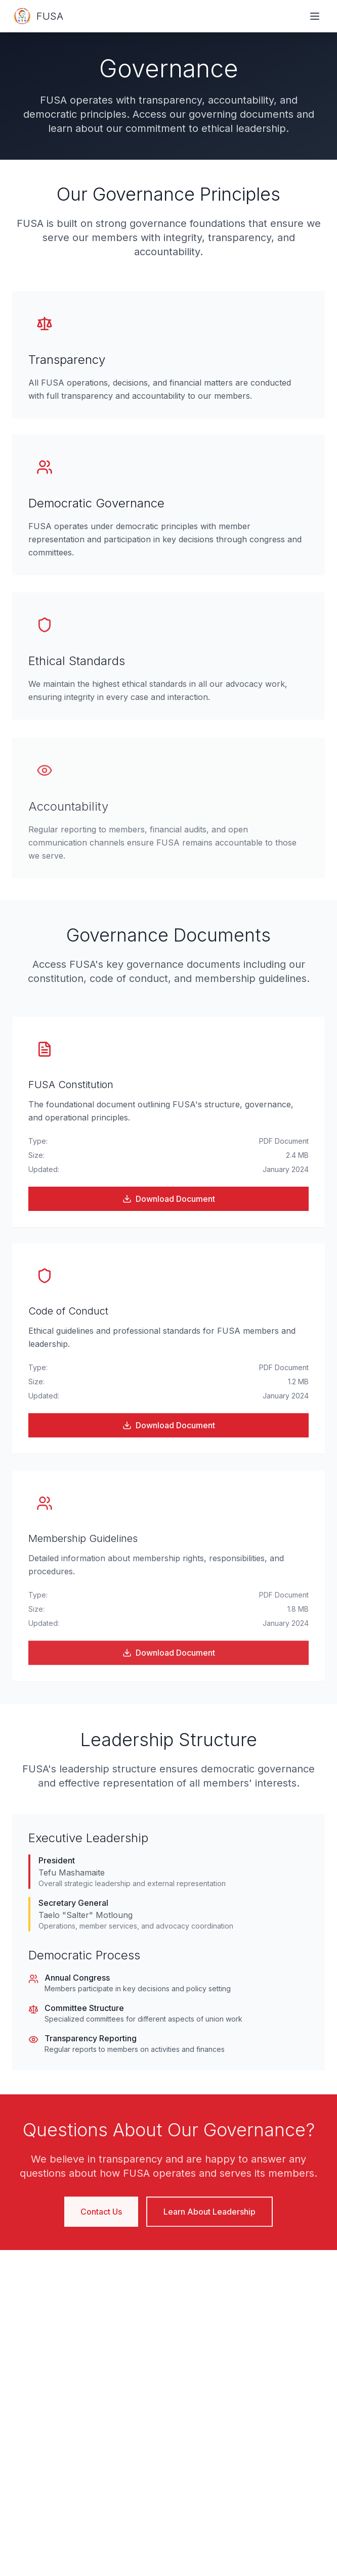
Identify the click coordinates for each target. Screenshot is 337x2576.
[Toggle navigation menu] (315, 16)
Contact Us (101, 2217)
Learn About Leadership (209, 2217)
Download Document (168, 1200)
